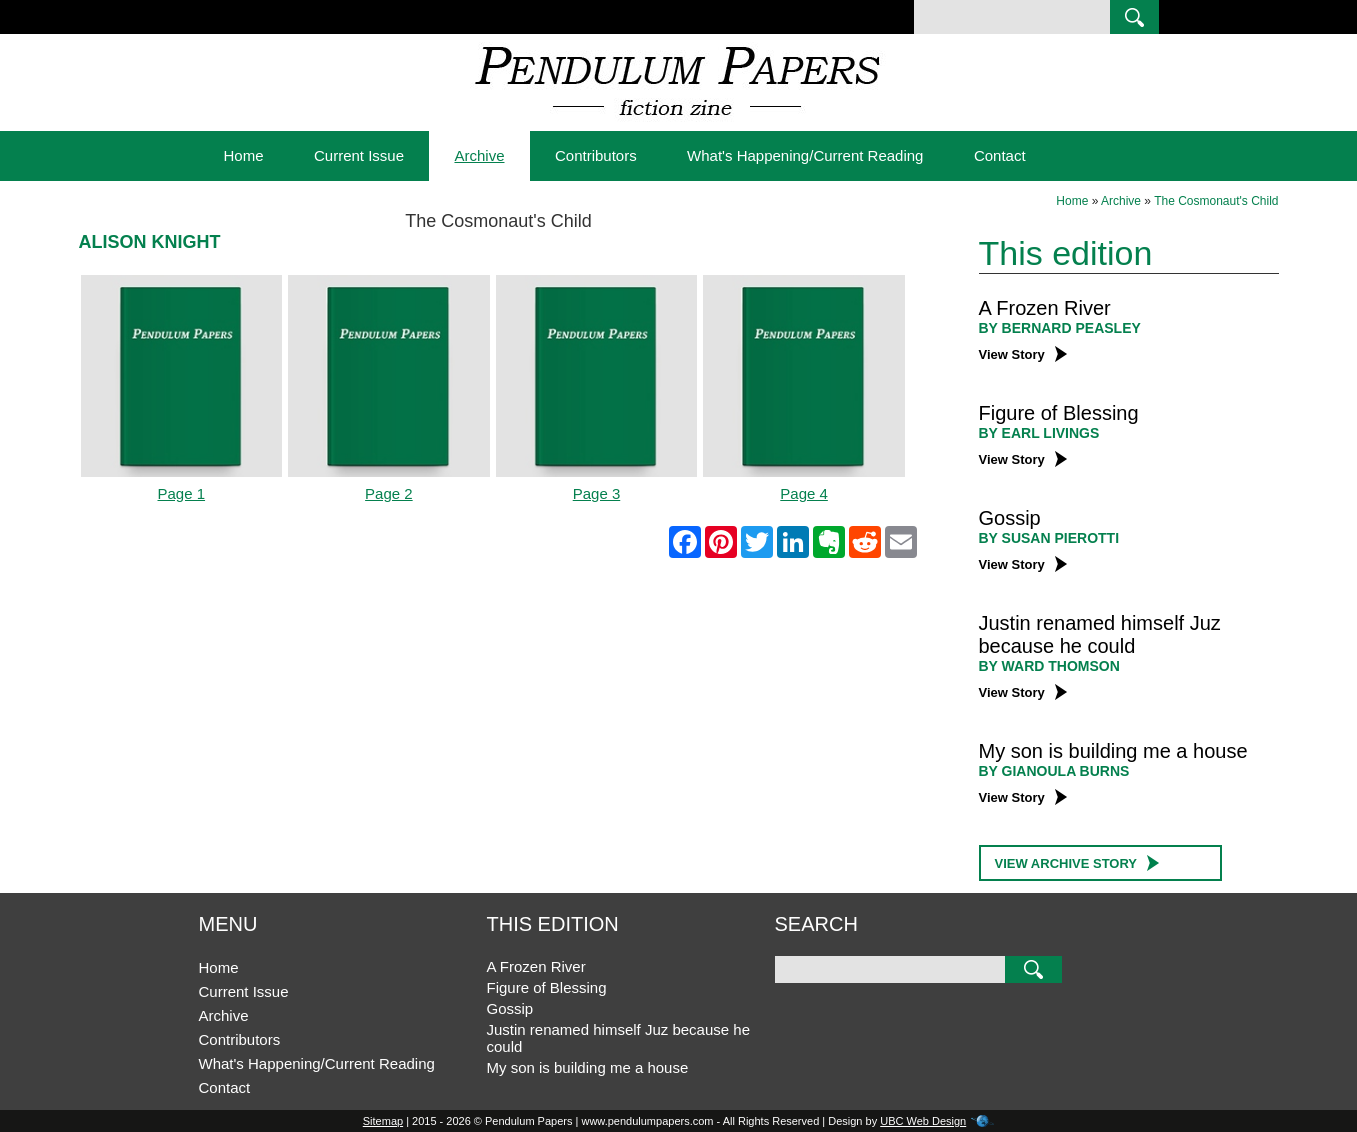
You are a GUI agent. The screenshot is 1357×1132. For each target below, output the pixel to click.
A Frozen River (1045, 308)
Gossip (1010, 518)
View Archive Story (1077, 863)
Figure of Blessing (1059, 413)
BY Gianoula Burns (1054, 771)
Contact (1000, 155)
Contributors (596, 155)
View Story (1023, 354)
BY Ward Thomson (1049, 666)
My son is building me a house (1113, 751)
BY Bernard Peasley (1060, 328)
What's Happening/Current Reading (805, 155)
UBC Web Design (923, 1121)
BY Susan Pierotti (1049, 538)
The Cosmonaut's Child (1216, 201)
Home (244, 155)
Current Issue (359, 155)
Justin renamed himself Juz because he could (1100, 634)
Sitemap (383, 1121)
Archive (479, 155)
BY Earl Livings (1039, 433)
